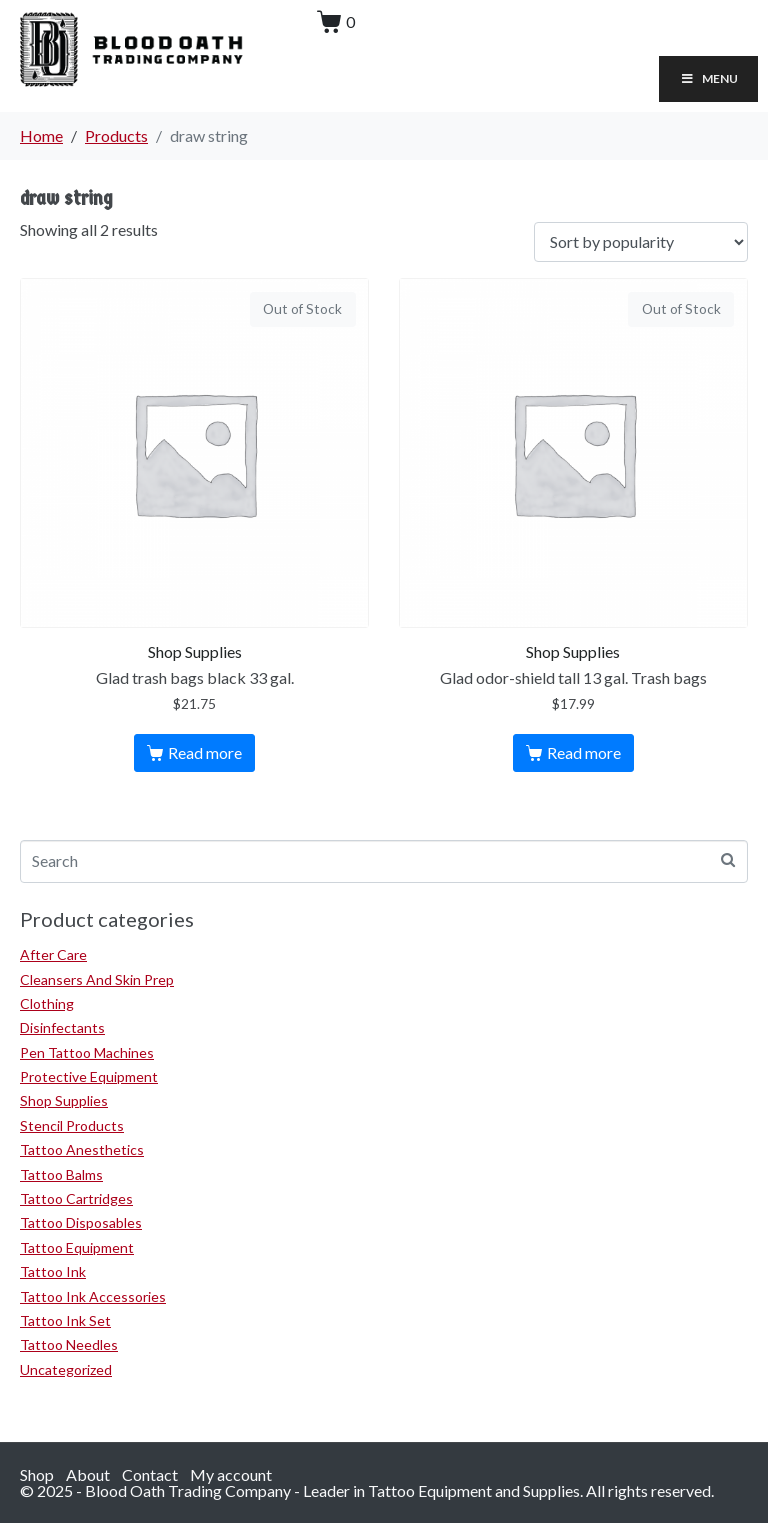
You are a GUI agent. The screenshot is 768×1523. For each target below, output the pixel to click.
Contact (150, 1474)
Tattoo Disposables (81, 1222)
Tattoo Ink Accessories (93, 1296)
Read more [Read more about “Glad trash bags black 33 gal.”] (205, 752)
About (88, 1474)
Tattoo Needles (69, 1344)
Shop (37, 1474)
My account (231, 1474)
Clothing (47, 1003)
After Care (53, 954)
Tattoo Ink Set (65, 1320)
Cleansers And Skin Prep (97, 979)
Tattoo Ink (53, 1271)
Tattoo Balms (61, 1174)
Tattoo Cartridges (76, 1198)
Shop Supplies (64, 1100)
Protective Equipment (89, 1076)
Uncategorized (66, 1369)
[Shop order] (641, 242)
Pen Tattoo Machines (87, 1052)
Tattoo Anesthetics (82, 1149)
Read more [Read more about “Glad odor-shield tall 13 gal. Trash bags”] (584, 752)
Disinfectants (62, 1027)
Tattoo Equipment (77, 1247)
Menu (708, 78)
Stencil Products (72, 1125)
